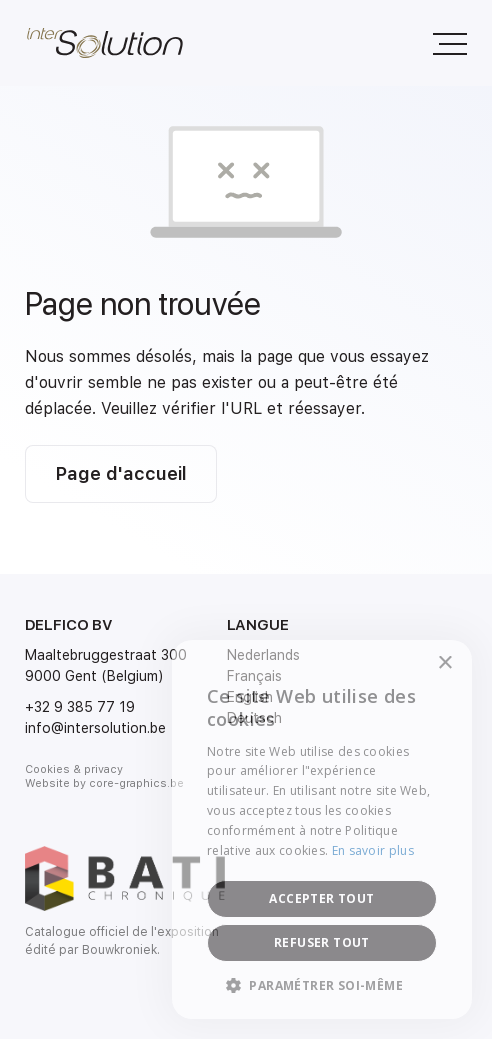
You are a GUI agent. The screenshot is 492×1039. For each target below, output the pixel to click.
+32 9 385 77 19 (80, 707)
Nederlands (263, 655)
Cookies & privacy (74, 769)
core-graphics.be (136, 783)
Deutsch (254, 718)
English (250, 697)
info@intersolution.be (95, 728)
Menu (439, 33)
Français (254, 676)
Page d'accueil (121, 473)
